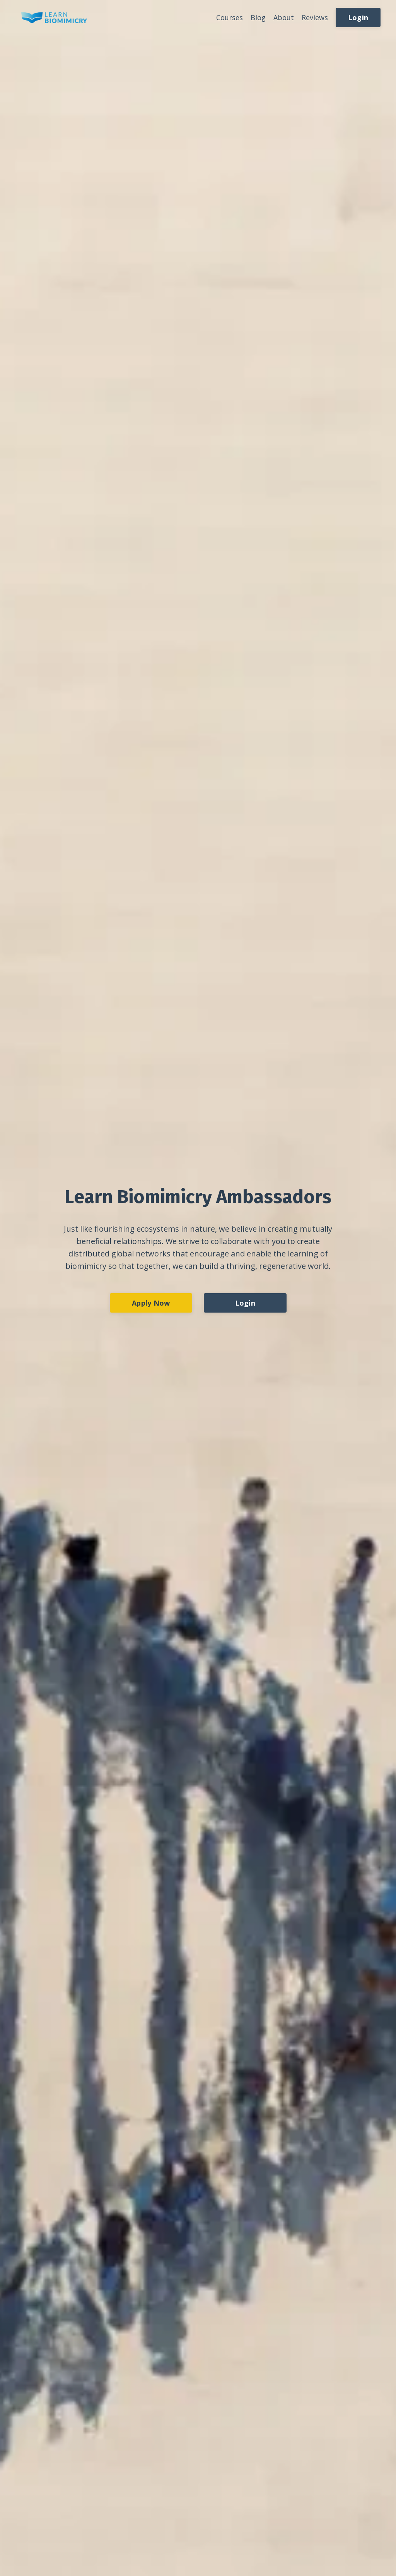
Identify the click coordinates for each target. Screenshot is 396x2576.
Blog (258, 17)
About (283, 17)
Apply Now (151, 1303)
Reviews (315, 17)
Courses (229, 17)
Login (358, 17)
